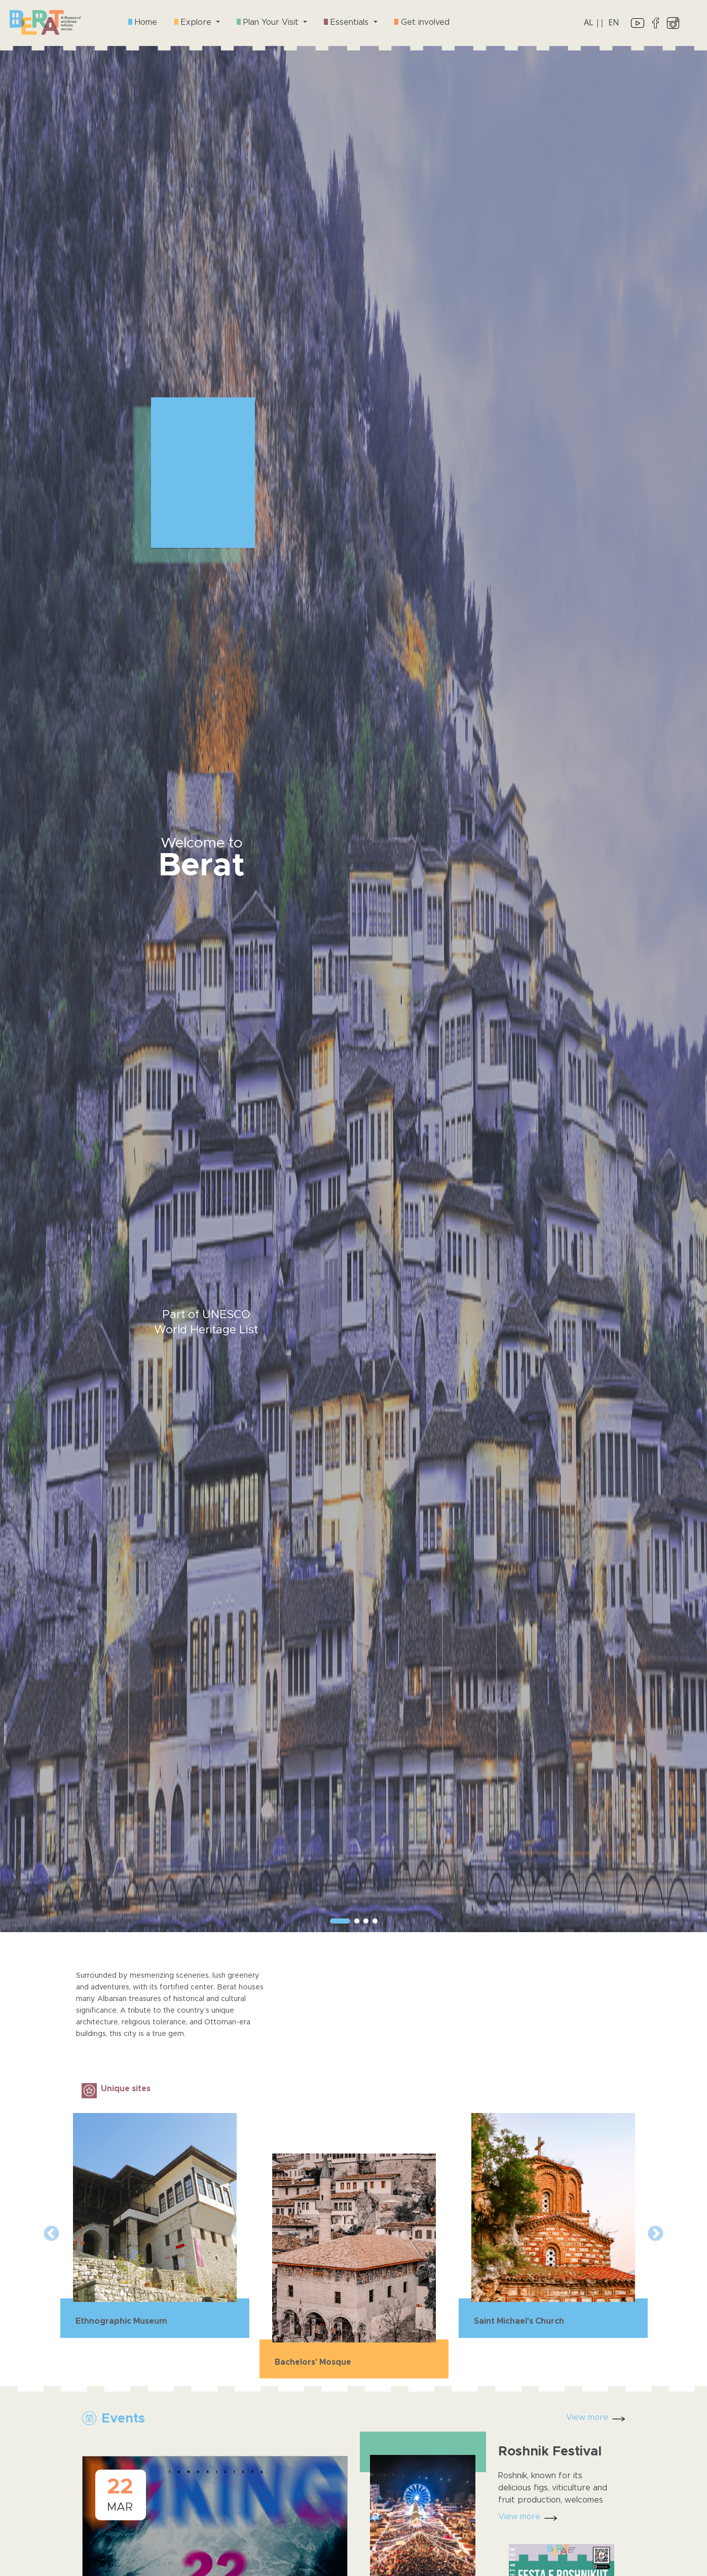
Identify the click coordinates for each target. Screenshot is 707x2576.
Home (142, 22)
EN (613, 22)
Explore (194, 22)
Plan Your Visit (269, 22)
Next (655, 2234)
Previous (51, 2234)
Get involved (422, 22)
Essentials (347, 22)
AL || (594, 22)
